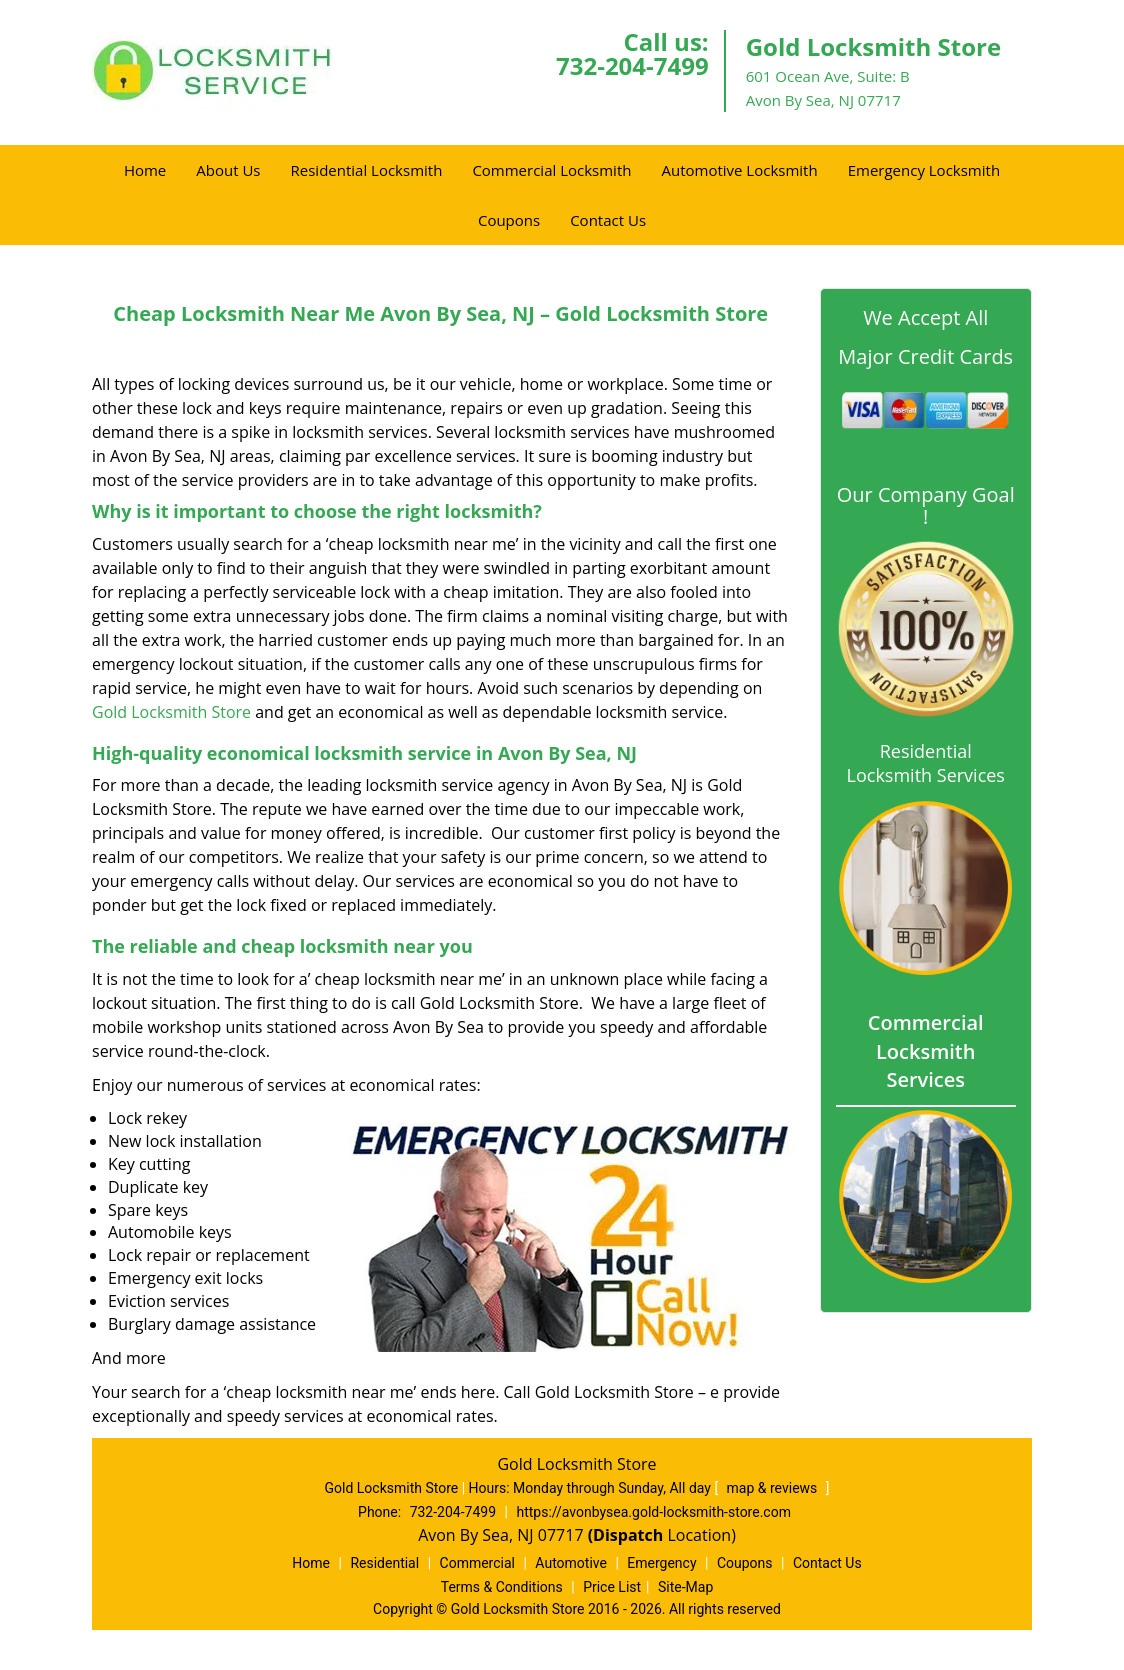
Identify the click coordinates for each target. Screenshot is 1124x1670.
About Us (228, 170)
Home (145, 170)
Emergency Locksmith (924, 170)
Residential (384, 1563)
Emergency (661, 1563)
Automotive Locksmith (739, 170)
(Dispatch (628, 1535)
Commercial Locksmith (551, 170)
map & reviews (774, 1488)
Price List (612, 1587)
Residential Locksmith (367, 170)
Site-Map (685, 1587)
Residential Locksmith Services (926, 763)
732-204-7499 (632, 65)
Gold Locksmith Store (171, 712)
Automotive (571, 1563)
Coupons (509, 220)
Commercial (477, 1563)
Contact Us (608, 220)
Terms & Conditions (502, 1587)
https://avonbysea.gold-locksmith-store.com (653, 1512)
